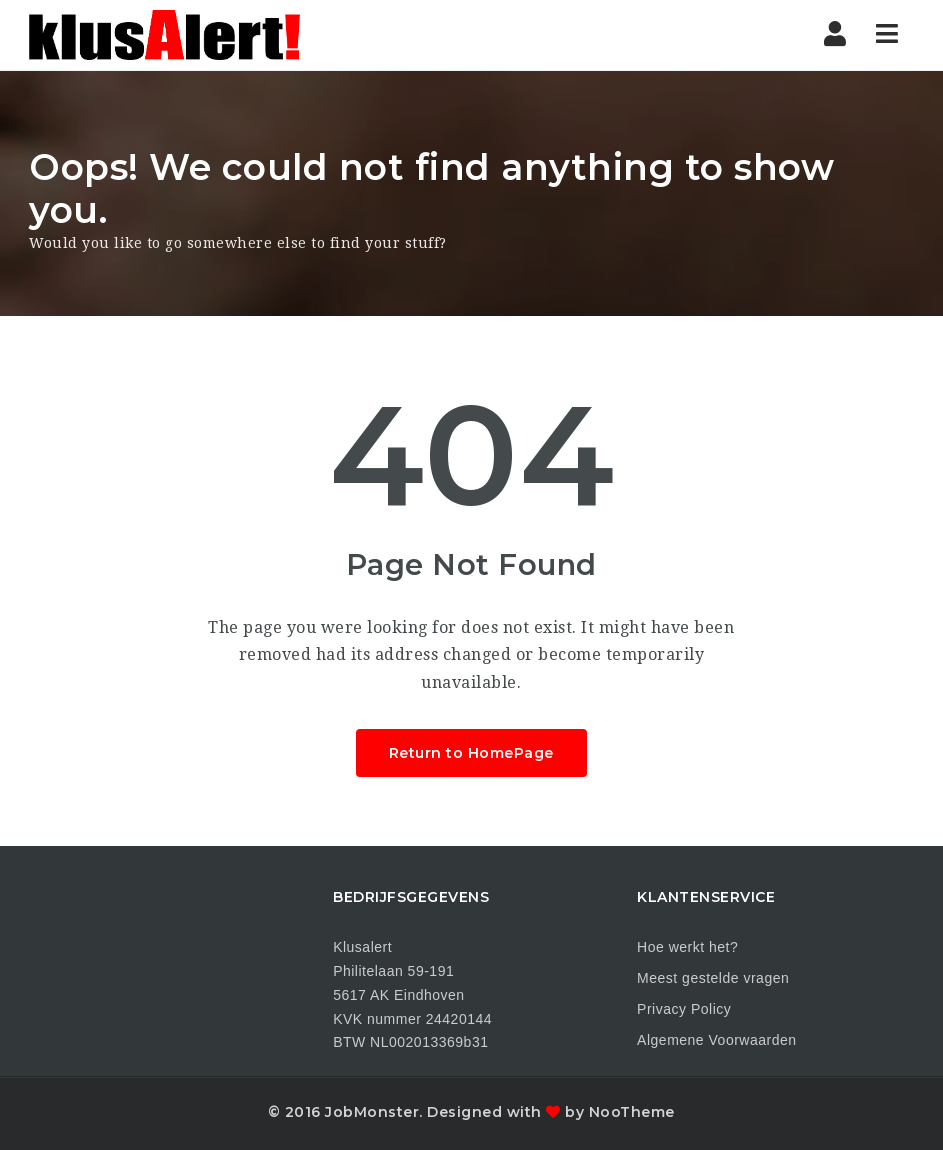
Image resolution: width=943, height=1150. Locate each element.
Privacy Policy (684, 1009)
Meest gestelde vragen (713, 978)
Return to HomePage (471, 753)
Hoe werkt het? (687, 947)
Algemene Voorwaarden (716, 1040)
